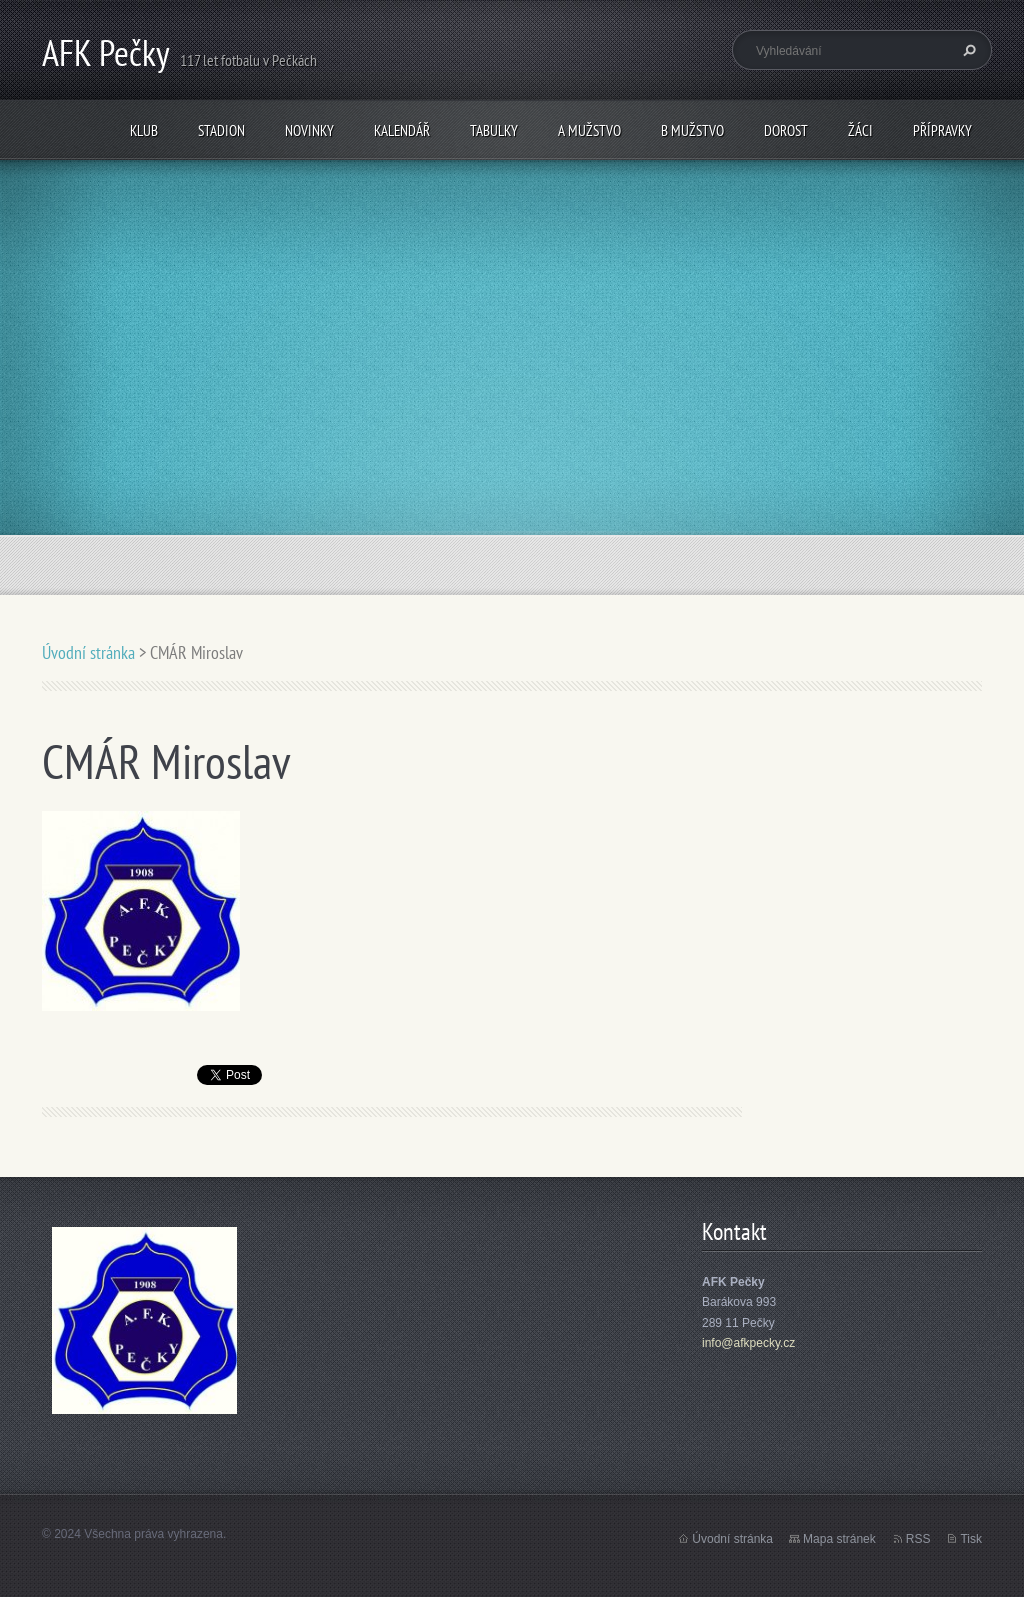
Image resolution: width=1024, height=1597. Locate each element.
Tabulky (494, 130)
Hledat (967, 50)
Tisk (971, 1539)
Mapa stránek (839, 1539)
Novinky (309, 130)
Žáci (860, 130)
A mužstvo (589, 130)
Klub (144, 130)
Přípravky (942, 130)
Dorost (786, 130)
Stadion (221, 130)
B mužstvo (692, 130)
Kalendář (402, 130)
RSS (918, 1539)
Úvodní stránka (88, 652)
